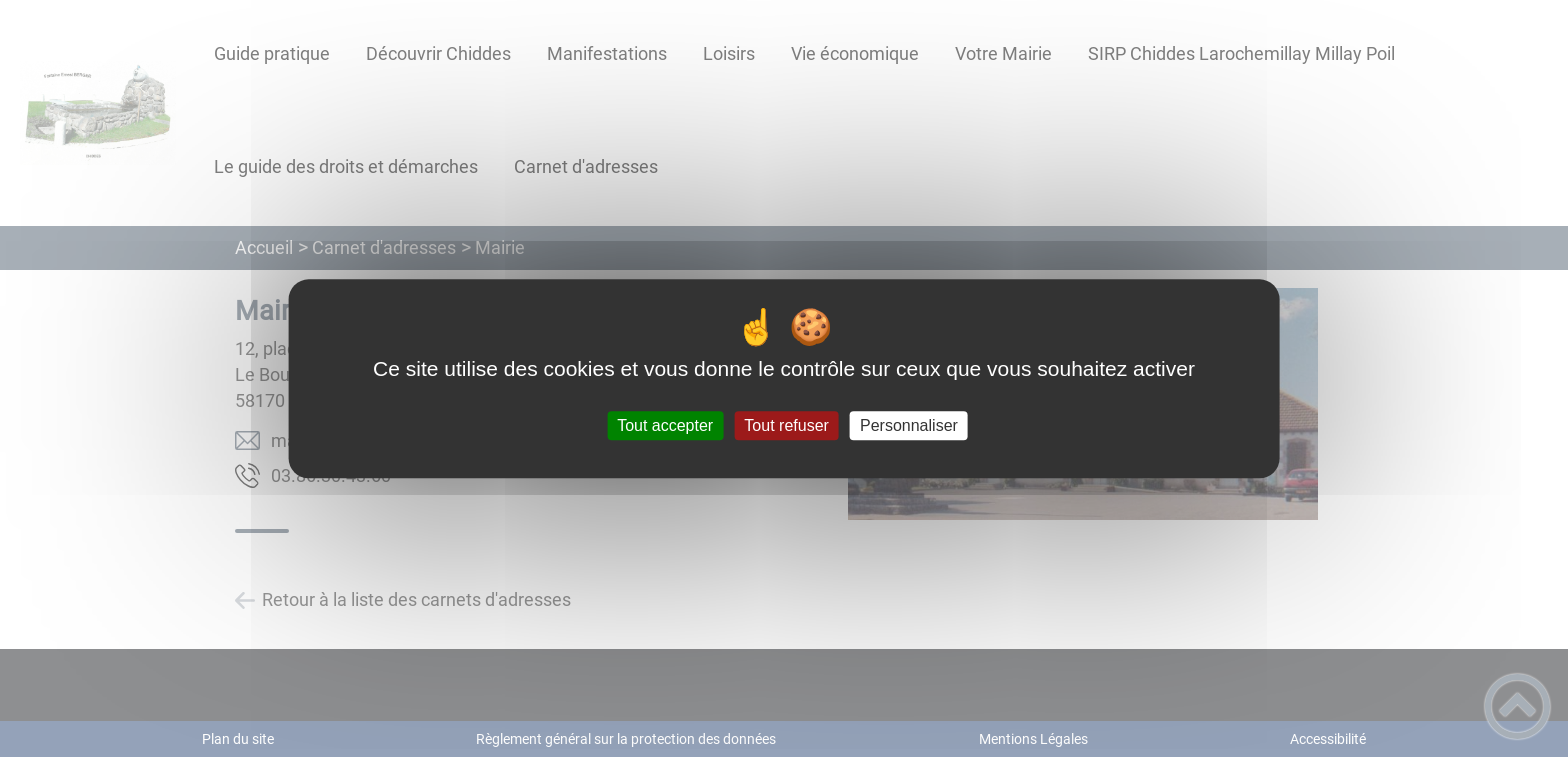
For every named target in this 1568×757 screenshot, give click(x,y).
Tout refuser (786, 425)
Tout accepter (665, 425)
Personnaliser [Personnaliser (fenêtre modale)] (909, 425)
